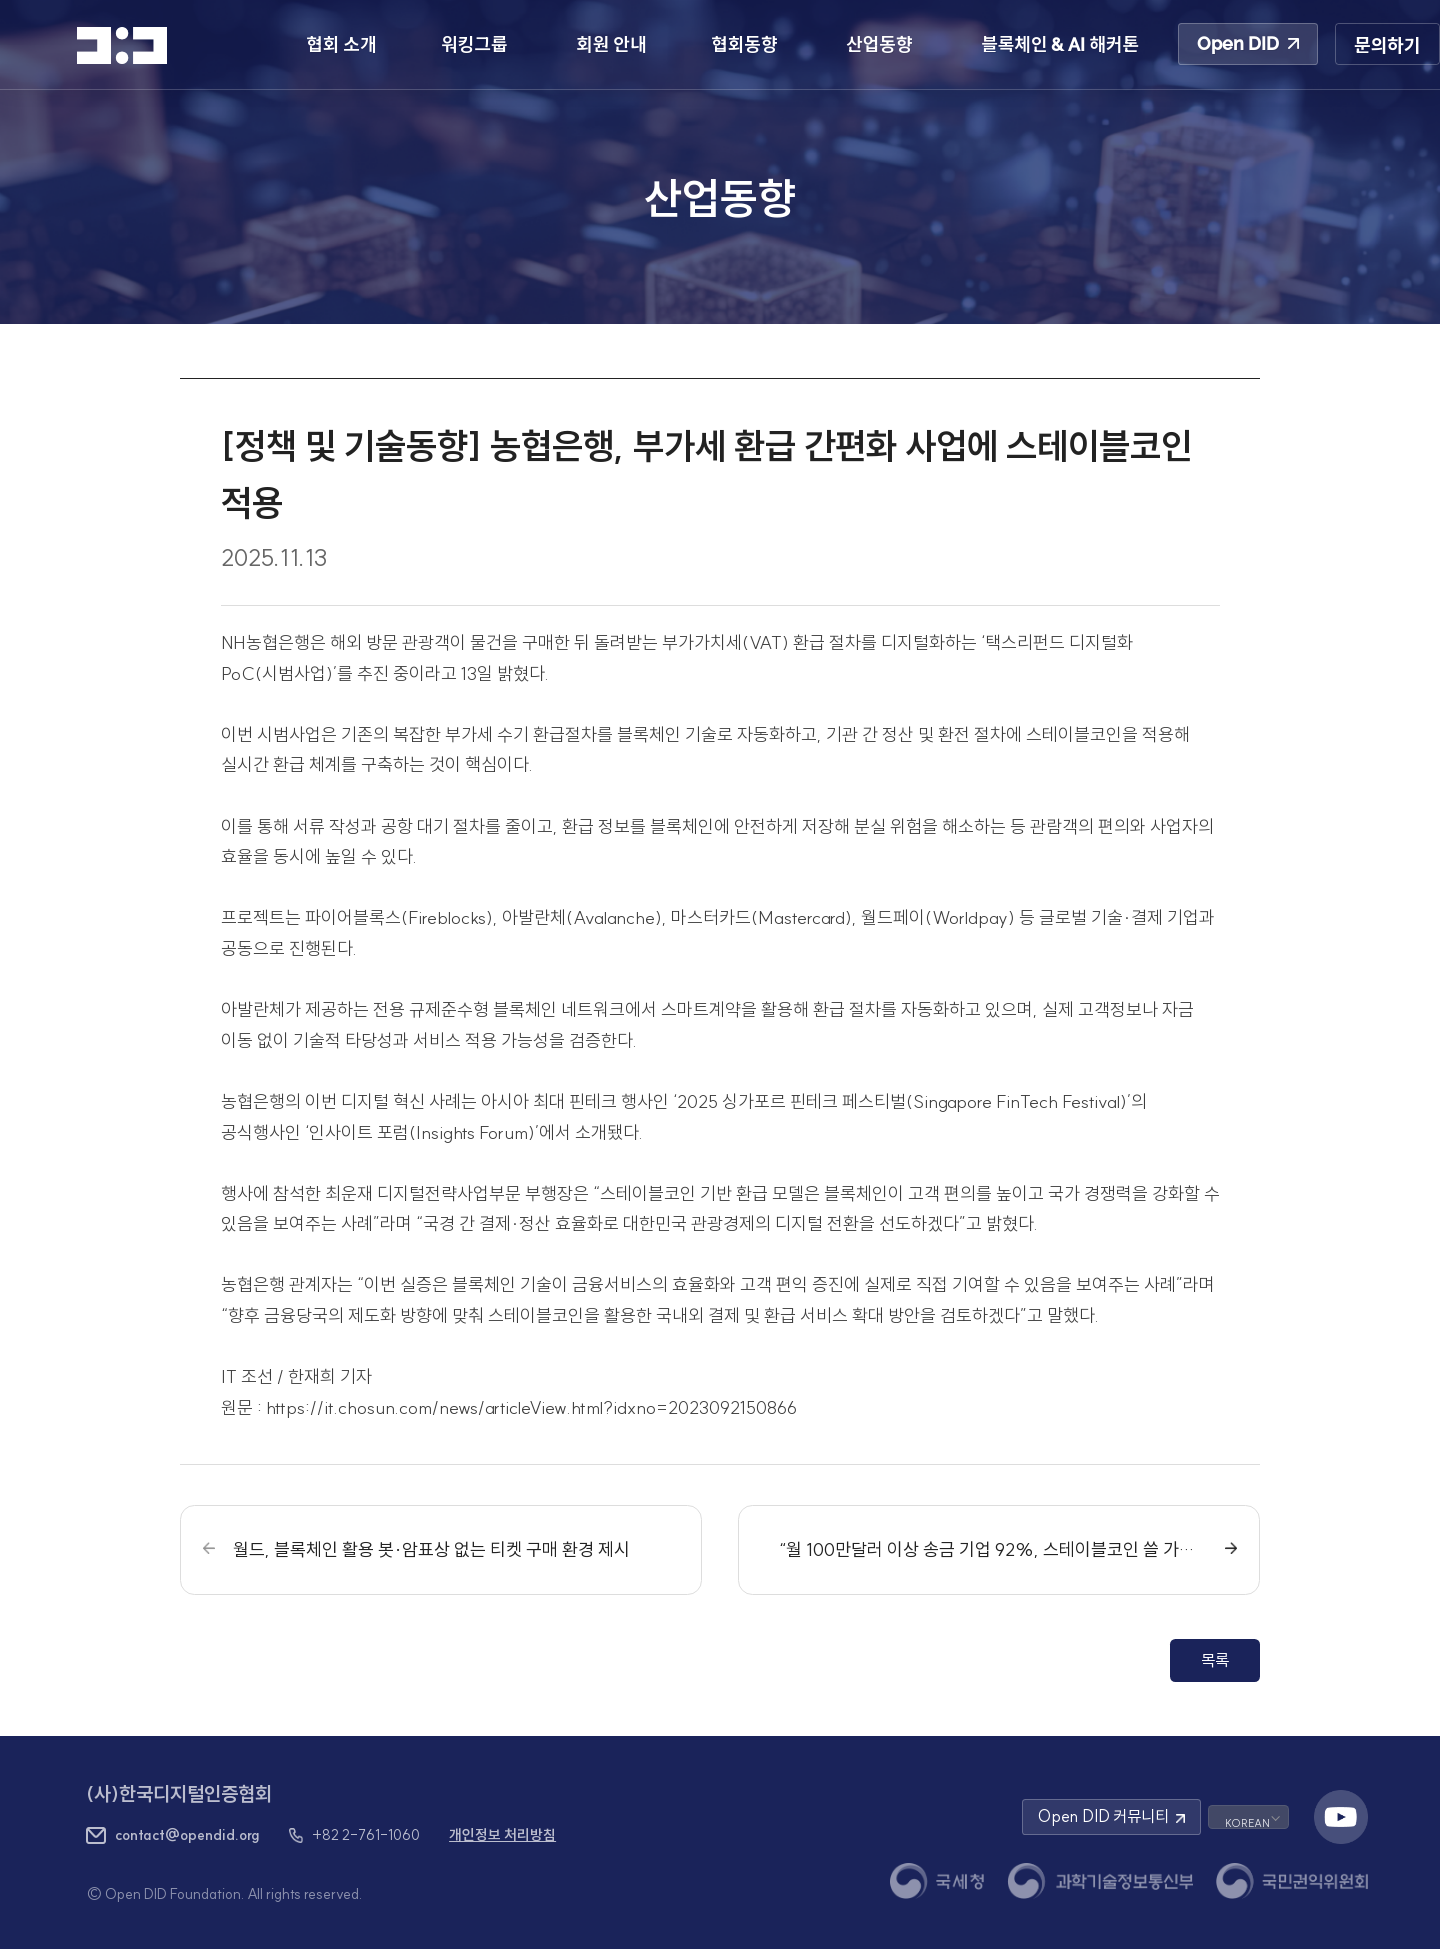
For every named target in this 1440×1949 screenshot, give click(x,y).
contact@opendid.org (187, 1835)
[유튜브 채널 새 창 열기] (1341, 1817)
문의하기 (1387, 45)
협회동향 (744, 44)
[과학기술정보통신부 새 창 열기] (1100, 1881)
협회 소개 (341, 44)
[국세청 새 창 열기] (937, 1881)
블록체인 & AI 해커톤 (1060, 44)
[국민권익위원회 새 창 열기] (1292, 1881)
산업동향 (879, 44)
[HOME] (122, 45)
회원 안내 (611, 44)
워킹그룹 (474, 44)
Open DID (1248, 43)
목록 (1215, 1660)
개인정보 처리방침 (502, 1835)
